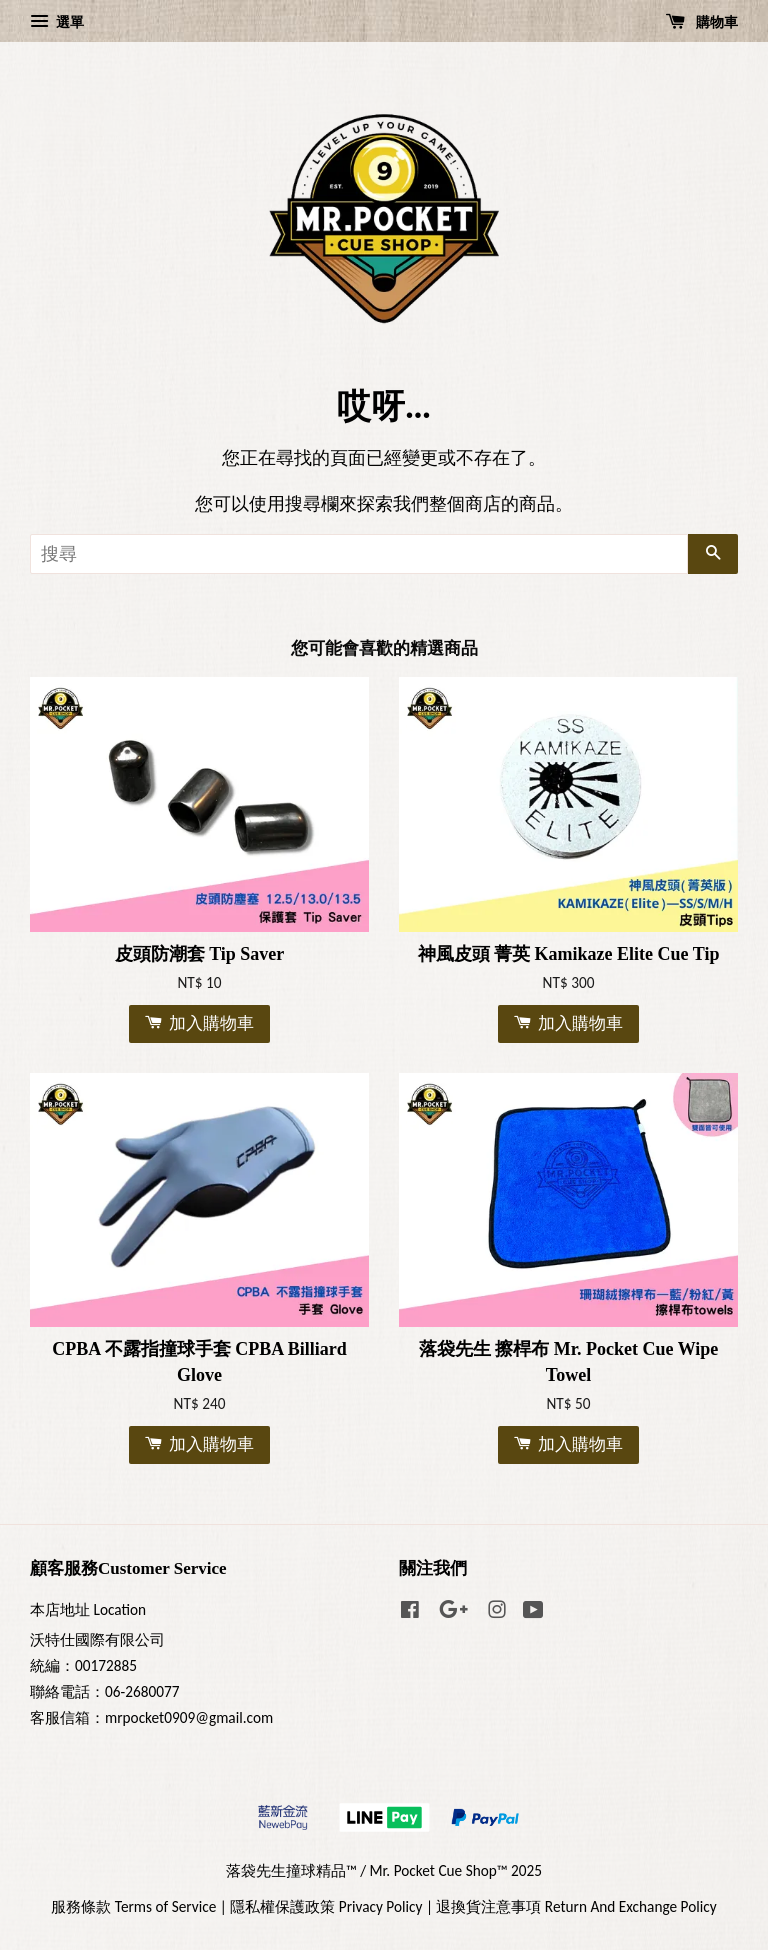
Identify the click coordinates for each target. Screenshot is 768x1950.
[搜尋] (359, 554)
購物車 (702, 22)
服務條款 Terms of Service (133, 1906)
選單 (57, 22)
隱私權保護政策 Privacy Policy (326, 1906)
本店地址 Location (88, 1609)
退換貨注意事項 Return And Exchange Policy (576, 1906)
